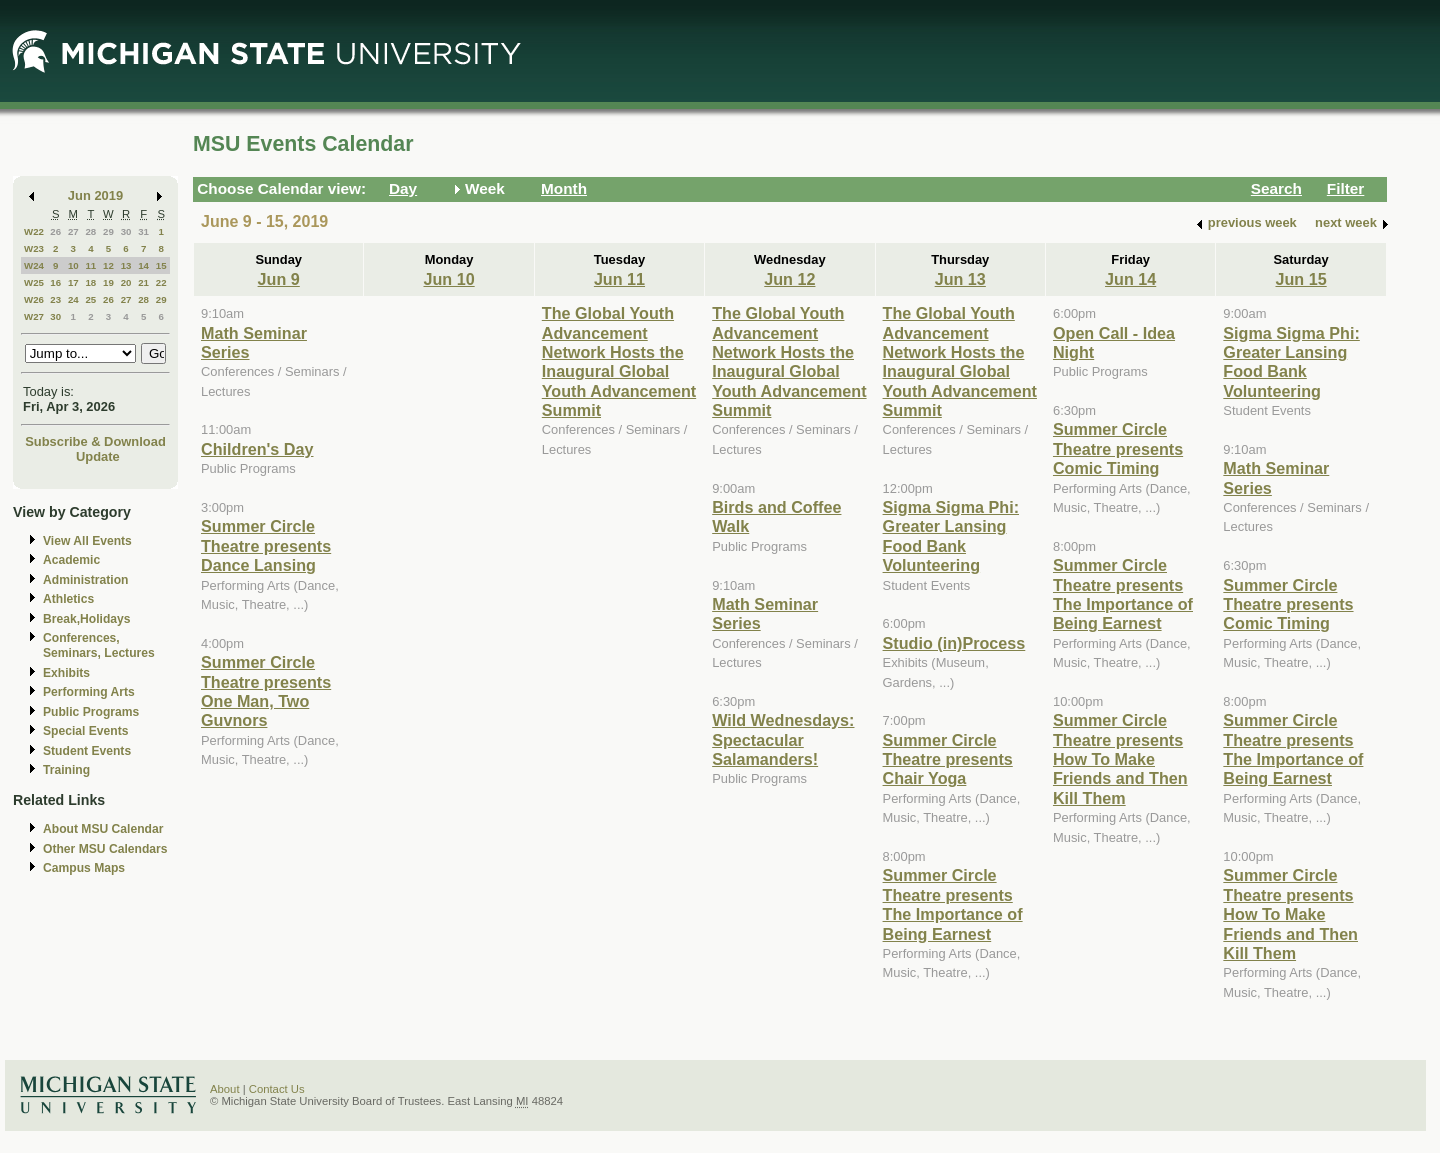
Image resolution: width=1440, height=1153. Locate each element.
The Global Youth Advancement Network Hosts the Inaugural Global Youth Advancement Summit (619, 361)
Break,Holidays (87, 619)
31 (143, 231)
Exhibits (66, 673)
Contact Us (277, 1089)
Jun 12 (789, 279)
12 (108, 265)
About (225, 1089)
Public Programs (91, 712)
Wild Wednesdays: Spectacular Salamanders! (783, 739)
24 (73, 299)
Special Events (85, 731)
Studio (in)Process (954, 643)
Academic (71, 560)
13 (126, 265)
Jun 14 (1130, 279)
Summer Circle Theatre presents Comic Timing (1118, 448)
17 (73, 282)
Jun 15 (1300, 279)
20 (126, 282)
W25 (34, 282)
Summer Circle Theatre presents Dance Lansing (266, 545)
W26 (34, 299)
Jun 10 (448, 279)
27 (73, 231)
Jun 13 (960, 279)
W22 (34, 231)
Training (66, 770)
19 (108, 282)
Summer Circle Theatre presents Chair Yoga (948, 759)
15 (161, 265)
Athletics (68, 599)
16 (55, 282)
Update (98, 456)
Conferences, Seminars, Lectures (99, 645)
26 (55, 231)
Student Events (87, 751)
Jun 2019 (95, 195)
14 (143, 265)
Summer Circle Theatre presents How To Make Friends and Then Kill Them (1120, 759)
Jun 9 (279, 279)
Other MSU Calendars (105, 849)
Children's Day (257, 449)
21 (143, 282)
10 (73, 265)
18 (90, 282)
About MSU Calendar (103, 829)
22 (161, 282)
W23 (34, 248)
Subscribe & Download (95, 441)
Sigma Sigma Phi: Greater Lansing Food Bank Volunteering (951, 536)
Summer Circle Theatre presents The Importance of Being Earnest (953, 904)
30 (126, 231)
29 (108, 231)
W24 (34, 265)
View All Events (87, 541)
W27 (34, 316)
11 (90, 265)
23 (55, 299)
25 (90, 299)
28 (90, 231)
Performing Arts (89, 692)
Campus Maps (84, 868)
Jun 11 (619, 279)
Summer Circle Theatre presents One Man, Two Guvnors (266, 691)
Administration (85, 580)
